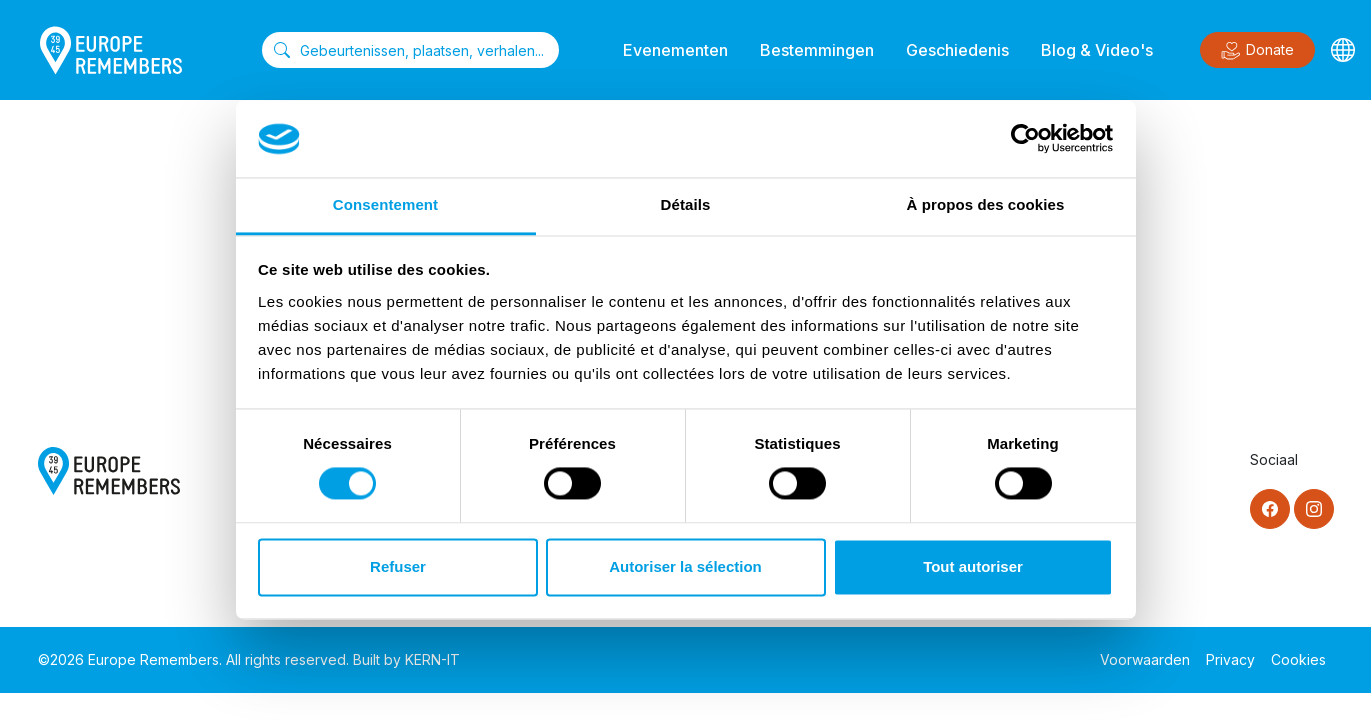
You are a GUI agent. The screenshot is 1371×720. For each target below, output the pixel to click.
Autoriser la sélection (685, 566)
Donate (1257, 51)
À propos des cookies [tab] (986, 204)
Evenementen (675, 50)
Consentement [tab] (385, 204)
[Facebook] (1270, 509)
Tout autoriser (973, 566)
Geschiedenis (957, 50)
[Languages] (1343, 50)
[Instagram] (1314, 509)
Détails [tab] (686, 204)
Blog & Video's (1097, 50)
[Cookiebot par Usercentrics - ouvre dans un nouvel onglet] (1025, 139)
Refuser (398, 566)
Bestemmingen (817, 50)
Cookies (1298, 659)
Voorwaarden (1145, 659)
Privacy (1230, 659)
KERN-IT (432, 659)
